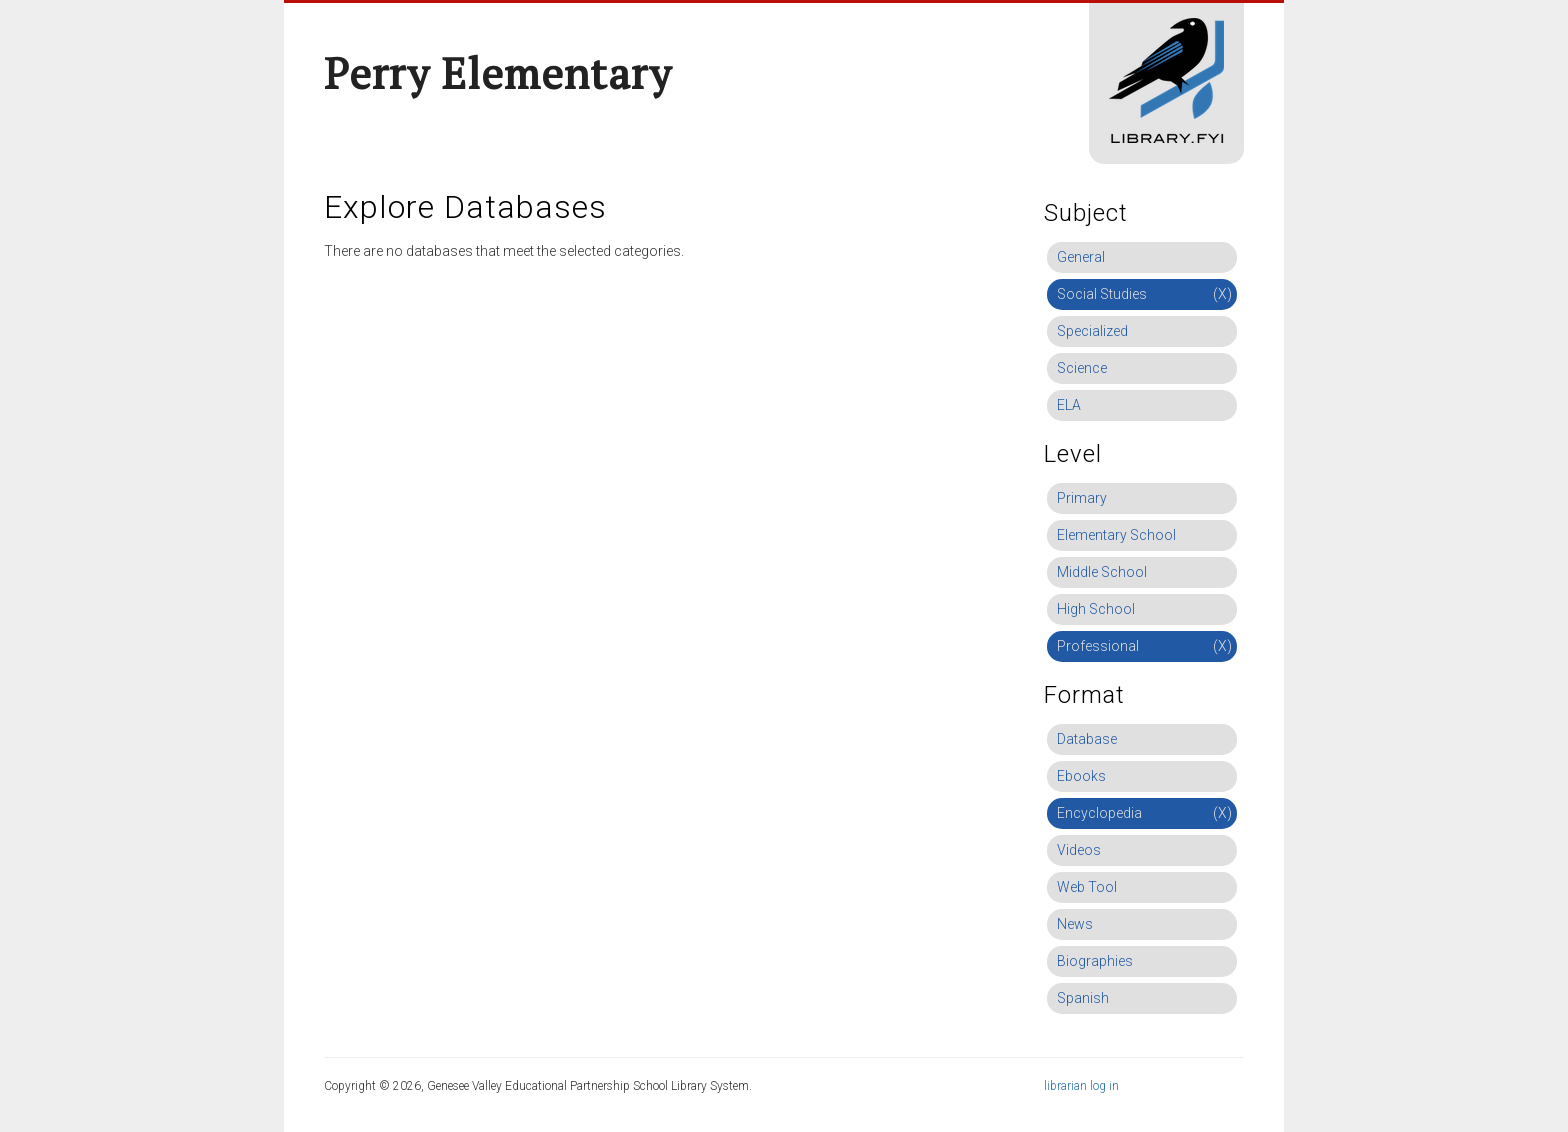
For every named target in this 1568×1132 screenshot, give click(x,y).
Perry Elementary (498, 73)
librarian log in (1081, 1086)
